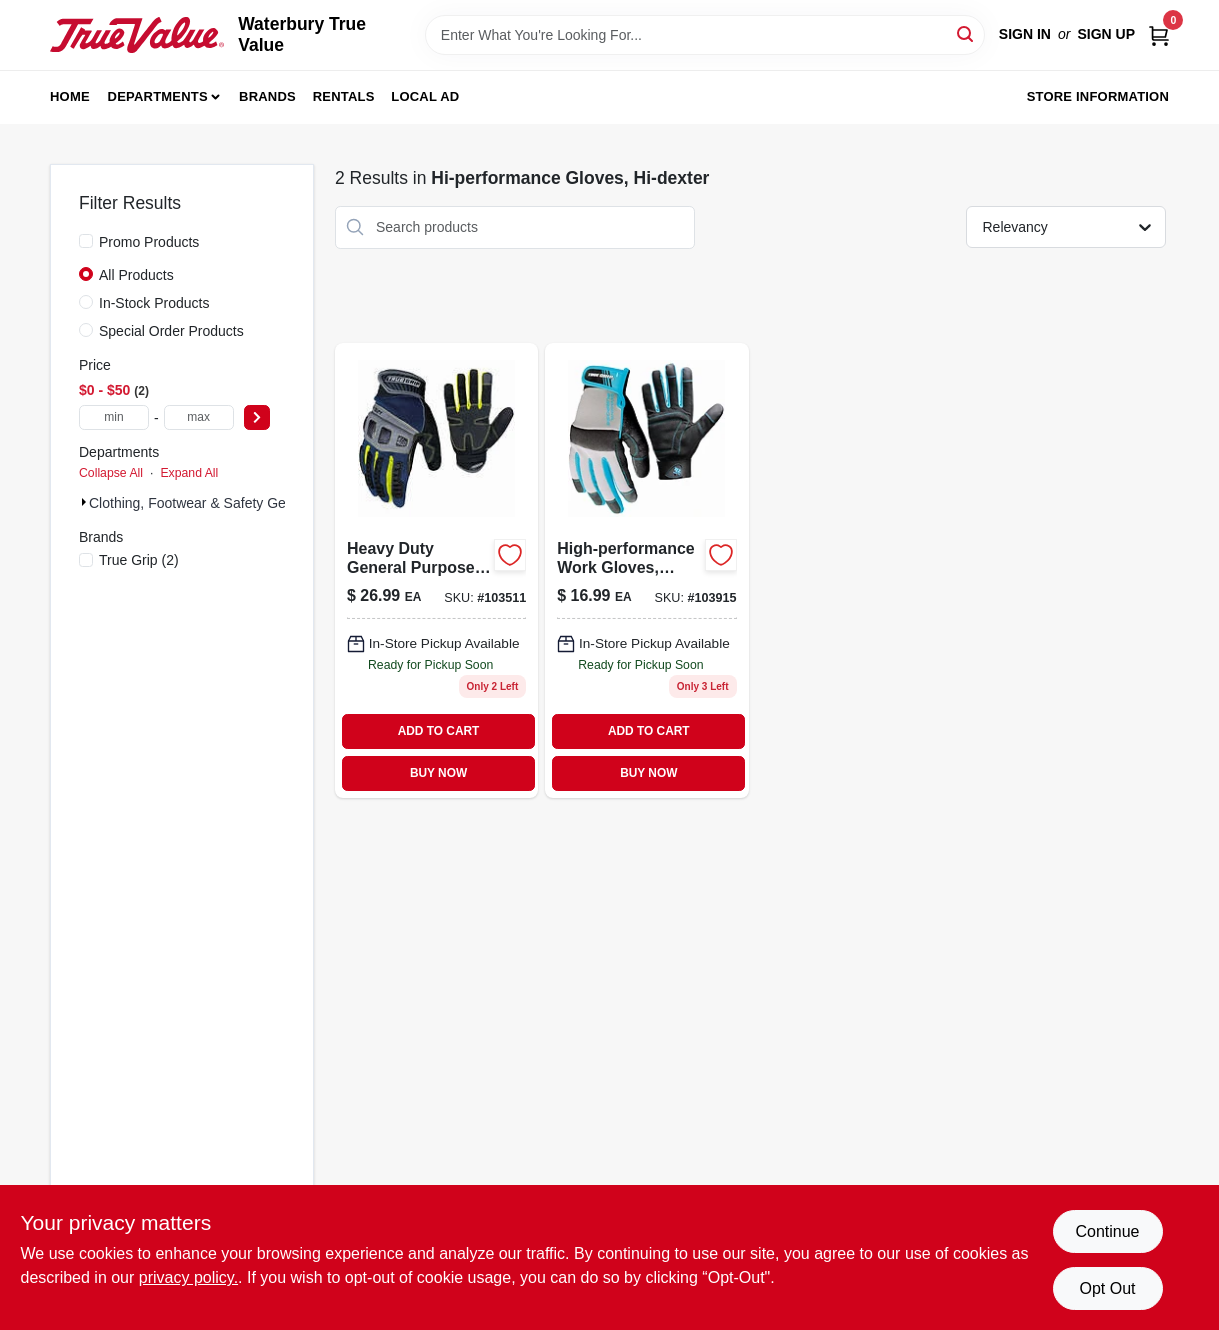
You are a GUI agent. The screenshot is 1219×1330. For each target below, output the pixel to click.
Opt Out (1107, 1288)
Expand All (189, 473)
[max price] (199, 417)
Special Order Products (171, 331)
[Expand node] (84, 502)
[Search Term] (705, 35)
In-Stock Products (154, 303)
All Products (136, 275)
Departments (158, 96)
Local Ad (425, 96)
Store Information (1098, 96)
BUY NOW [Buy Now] (438, 773)
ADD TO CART (439, 731)
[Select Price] (257, 417)
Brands (267, 96)
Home (70, 96)
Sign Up (1106, 34)
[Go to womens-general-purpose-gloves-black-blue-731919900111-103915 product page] (646, 570)
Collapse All (111, 473)
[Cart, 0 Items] (1159, 34)
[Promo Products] (86, 241)
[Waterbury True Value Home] (137, 34)
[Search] (966, 33)
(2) (139, 560)
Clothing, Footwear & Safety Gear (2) (204, 503)
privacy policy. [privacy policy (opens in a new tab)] (188, 1277)
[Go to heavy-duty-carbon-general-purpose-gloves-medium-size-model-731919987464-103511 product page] (436, 570)
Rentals (344, 96)
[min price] (114, 417)
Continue (1107, 1231)
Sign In (1025, 34)
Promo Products (149, 242)
